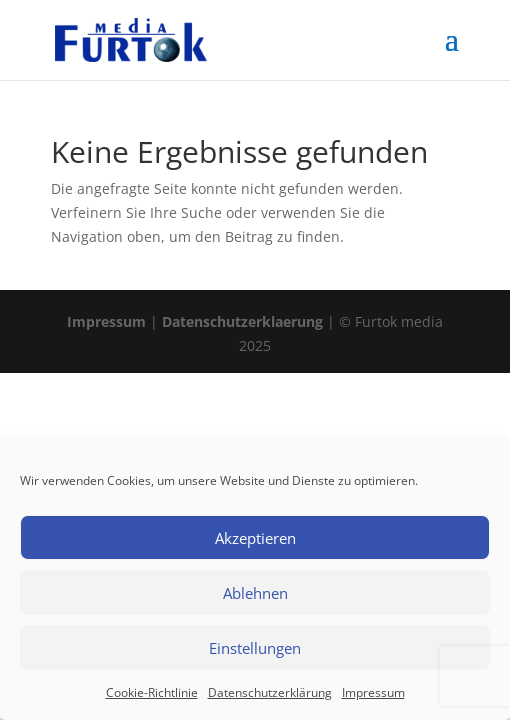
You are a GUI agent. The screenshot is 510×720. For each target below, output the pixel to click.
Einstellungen (255, 648)
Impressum (373, 692)
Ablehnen (255, 593)
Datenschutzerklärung (270, 692)
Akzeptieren (255, 538)
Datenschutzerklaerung (242, 321)
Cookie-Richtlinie (152, 692)
